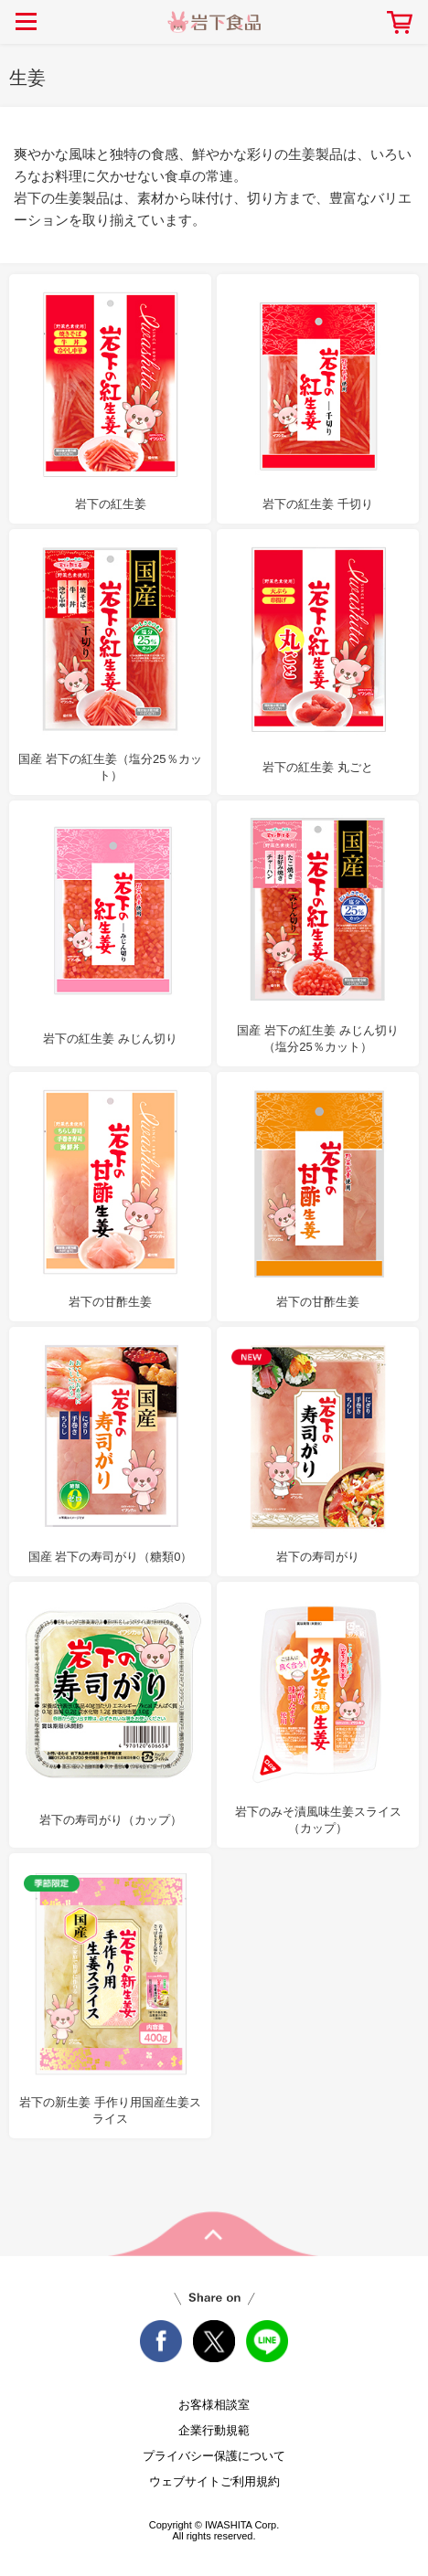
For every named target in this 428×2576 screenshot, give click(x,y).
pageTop (214, 2233)
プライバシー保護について (214, 2456)
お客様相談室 (214, 2405)
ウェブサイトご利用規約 (214, 2481)
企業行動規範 (214, 2430)
